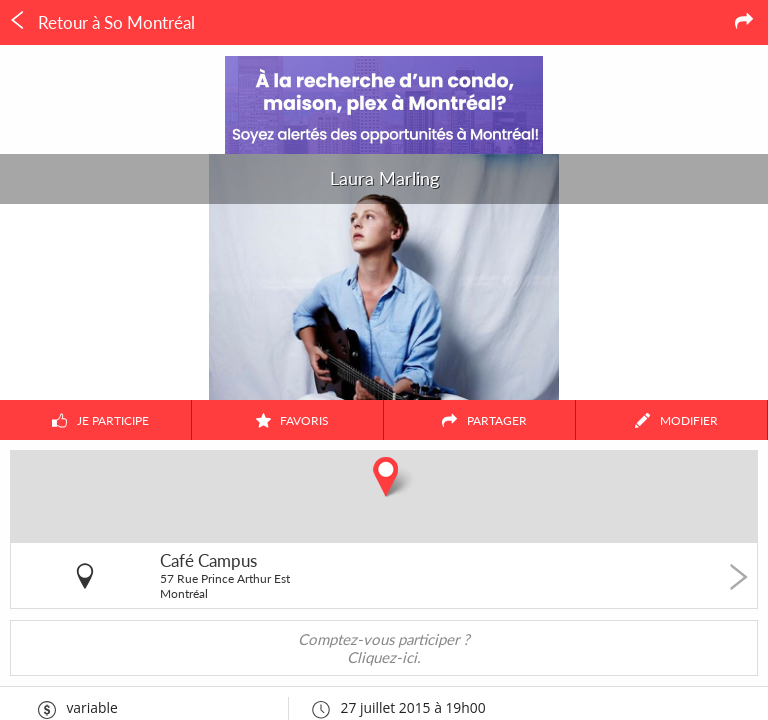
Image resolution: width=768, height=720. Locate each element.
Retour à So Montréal (101, 22)
